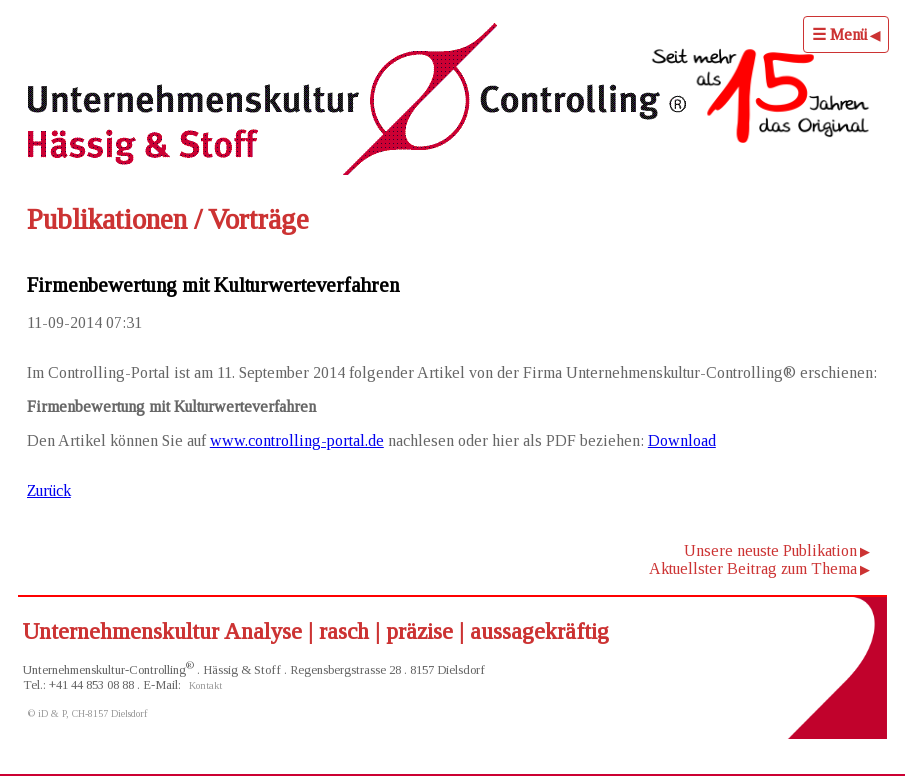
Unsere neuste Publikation (770, 550)
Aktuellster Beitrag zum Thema (753, 568)
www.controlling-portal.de (297, 440)
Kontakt (205, 685)
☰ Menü (839, 34)
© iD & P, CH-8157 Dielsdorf (88, 713)
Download (682, 440)
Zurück (49, 490)
